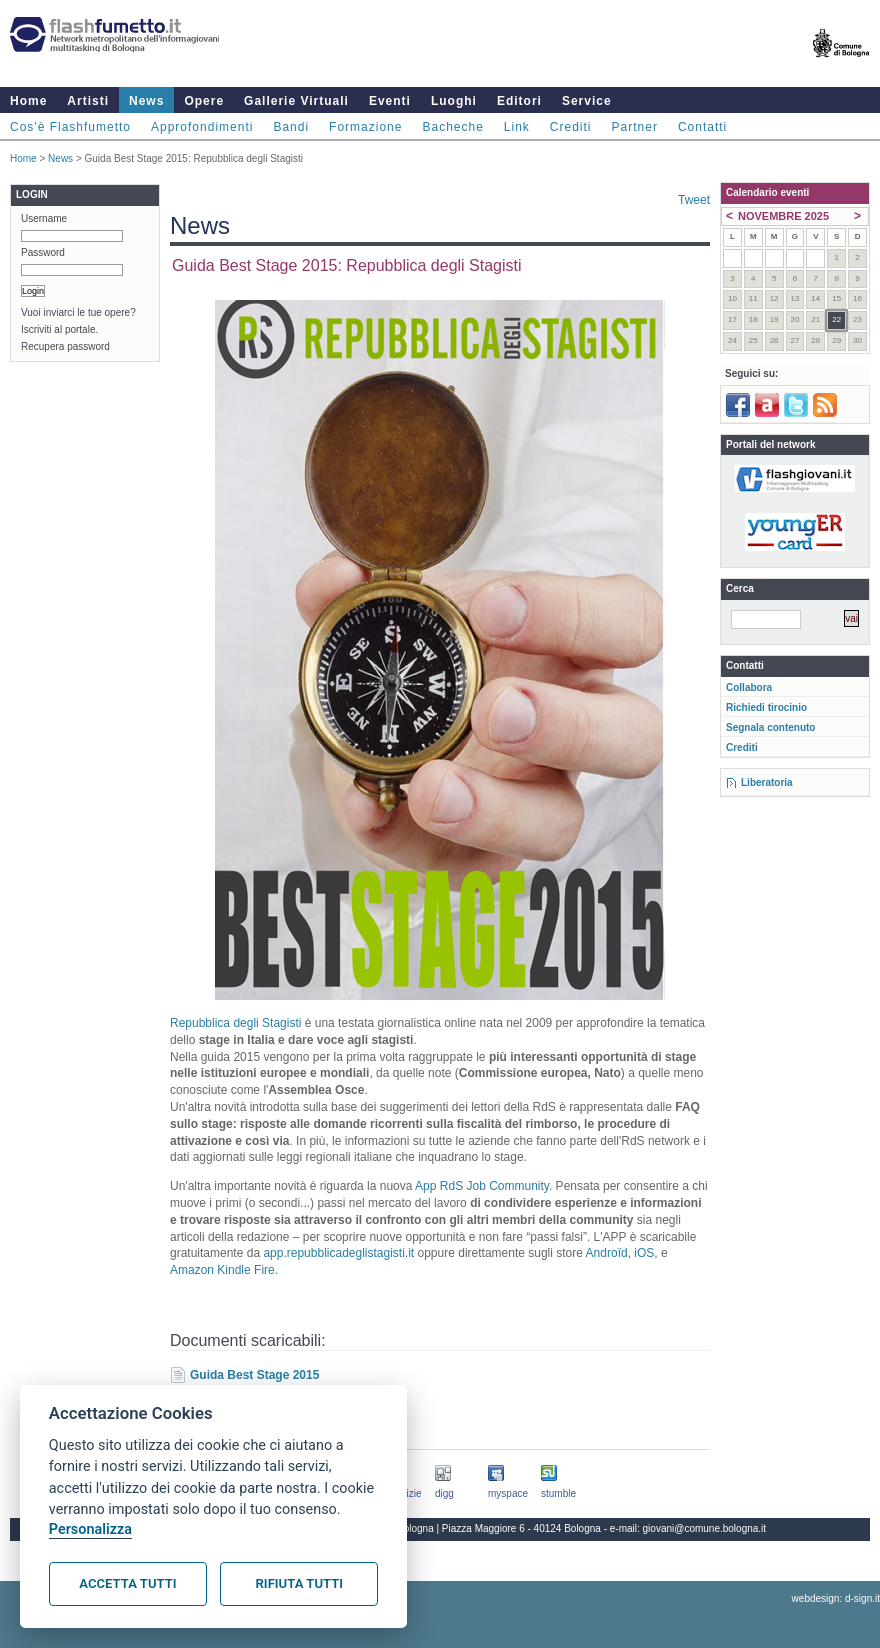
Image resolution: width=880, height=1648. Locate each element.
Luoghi (454, 101)
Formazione (365, 127)
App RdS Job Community (482, 1186)
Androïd (607, 1253)
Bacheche (452, 127)
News (146, 101)
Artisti (88, 101)
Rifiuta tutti (299, 1583)
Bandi (291, 127)
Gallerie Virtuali (296, 101)
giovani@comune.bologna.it (705, 1528)
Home (28, 101)
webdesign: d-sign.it (836, 1598)
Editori (519, 101)
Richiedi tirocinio (766, 707)
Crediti (571, 127)
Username (44, 218)
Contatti (702, 127)
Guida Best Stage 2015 (254, 1375)
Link (517, 127)
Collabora (749, 687)
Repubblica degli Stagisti (235, 1023)
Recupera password (65, 346)
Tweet (694, 200)
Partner (635, 127)
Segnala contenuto (770, 727)
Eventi (390, 101)
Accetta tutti (127, 1583)
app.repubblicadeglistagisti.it (338, 1253)
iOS (644, 1253)
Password (43, 252)
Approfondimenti (202, 127)
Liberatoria (767, 782)
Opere (204, 101)
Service (587, 101)
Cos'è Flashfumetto (70, 127)
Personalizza (90, 1529)
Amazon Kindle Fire (222, 1270)
